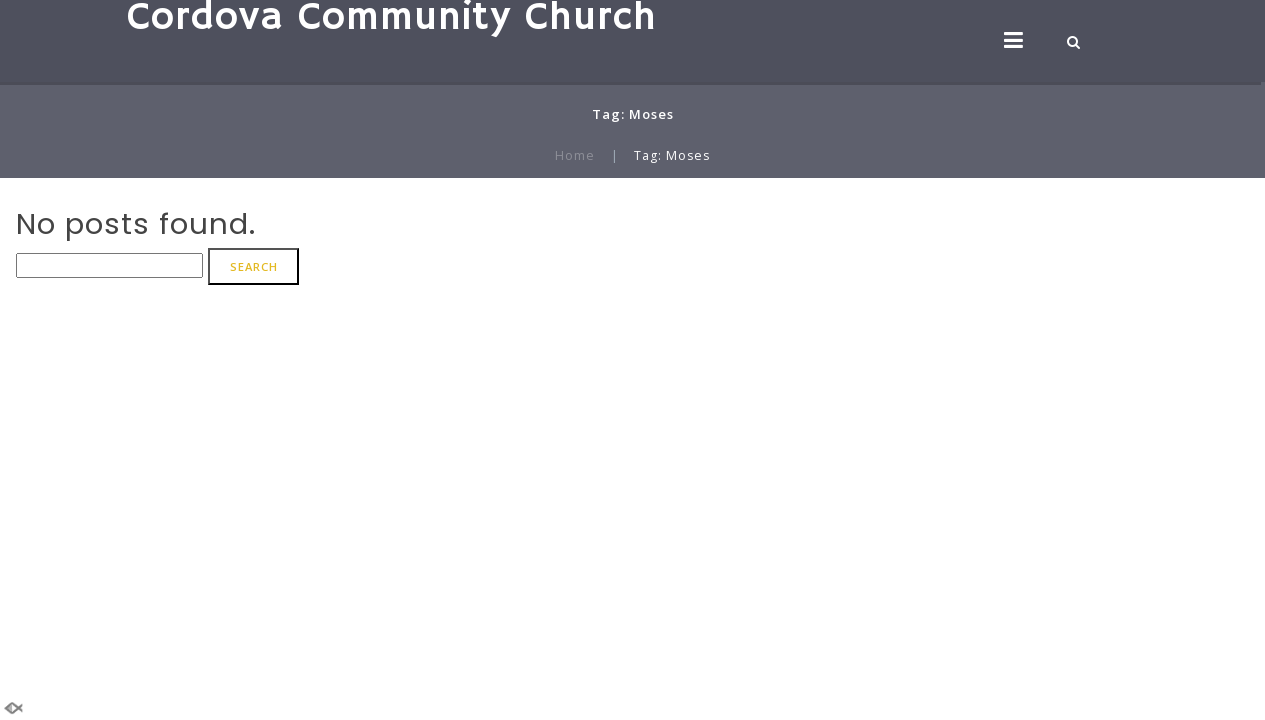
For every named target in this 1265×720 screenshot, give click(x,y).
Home (575, 155)
